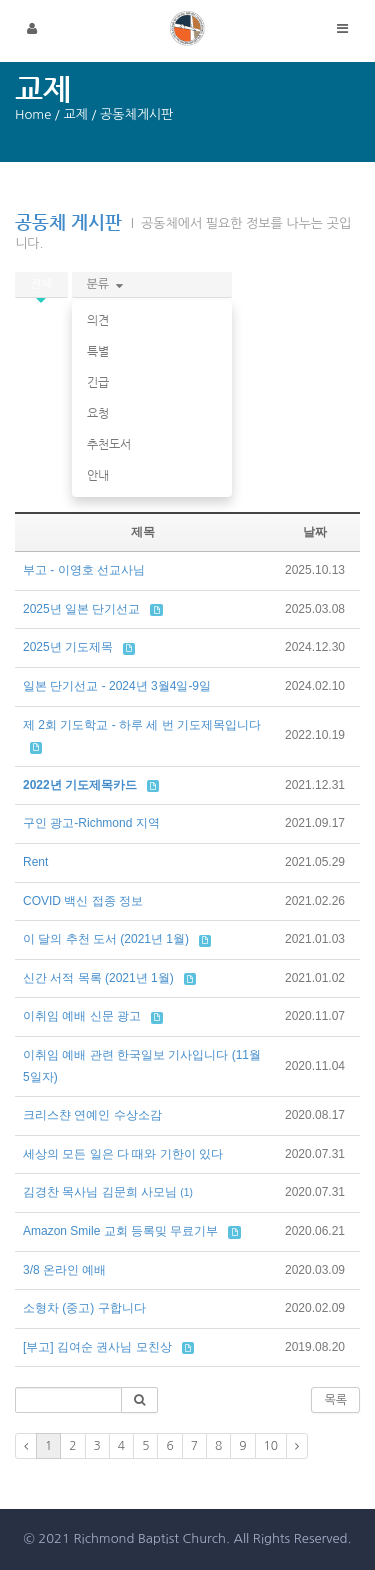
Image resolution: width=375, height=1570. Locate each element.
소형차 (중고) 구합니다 (84, 1308)
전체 (41, 284)
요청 (98, 413)
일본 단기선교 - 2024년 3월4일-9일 (117, 686)
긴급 (98, 382)
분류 (105, 284)
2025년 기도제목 (68, 647)
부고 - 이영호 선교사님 (84, 570)
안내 (98, 475)
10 (271, 1446)
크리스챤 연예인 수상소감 (92, 1115)
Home (33, 114)
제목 (143, 532)
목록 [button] (335, 1400)
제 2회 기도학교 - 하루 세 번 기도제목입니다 (142, 725)
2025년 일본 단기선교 (81, 609)
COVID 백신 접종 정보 (83, 901)
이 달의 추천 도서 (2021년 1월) (106, 939)
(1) (186, 1192)
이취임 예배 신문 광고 (82, 1016)
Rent (35, 862)
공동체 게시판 (68, 221)
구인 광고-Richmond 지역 (91, 823)
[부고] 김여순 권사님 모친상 (97, 1347)
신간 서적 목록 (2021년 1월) (98, 978)
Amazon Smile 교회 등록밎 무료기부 (120, 1231)
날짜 (315, 532)
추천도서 (109, 444)
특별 (98, 351)
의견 (98, 320)
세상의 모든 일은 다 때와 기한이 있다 (123, 1154)
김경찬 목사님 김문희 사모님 (100, 1192)
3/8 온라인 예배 (64, 1270)
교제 (75, 114)
